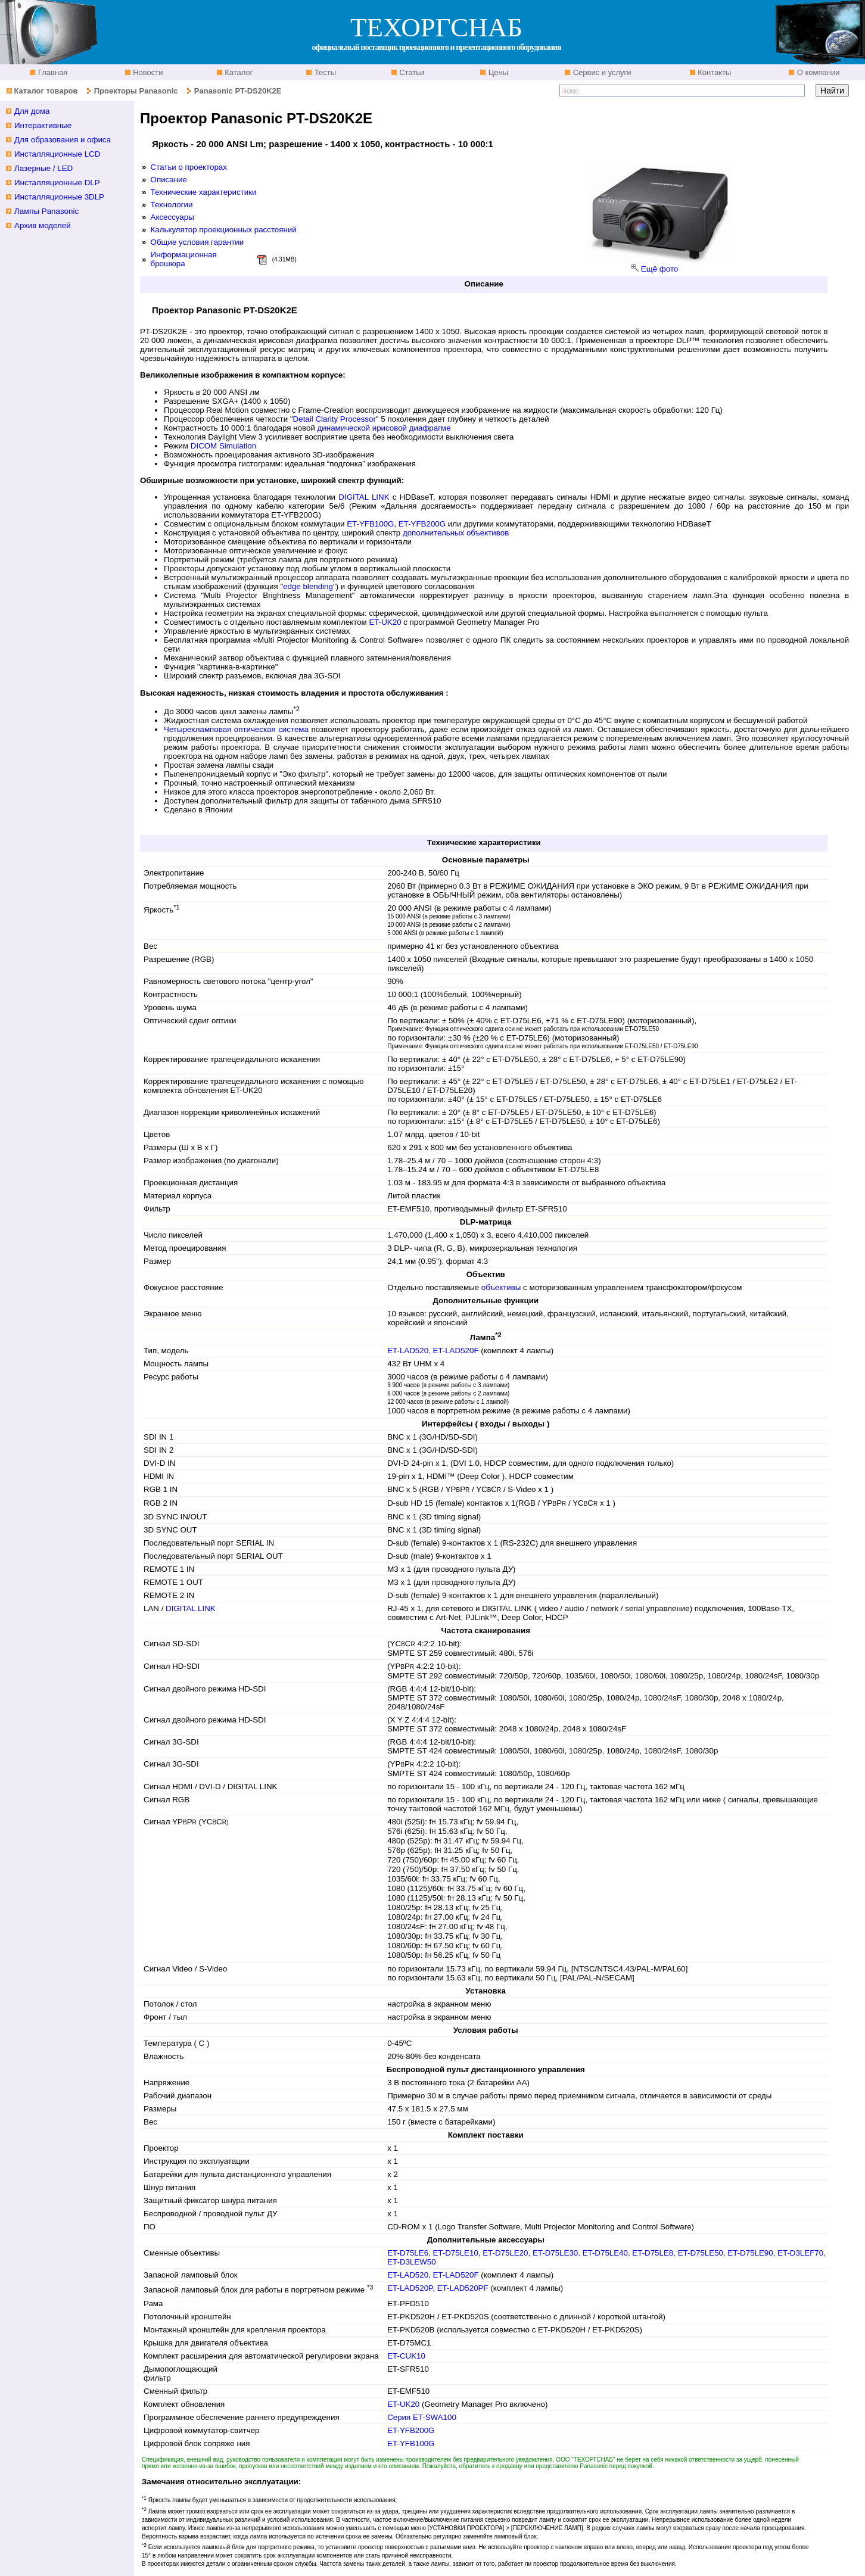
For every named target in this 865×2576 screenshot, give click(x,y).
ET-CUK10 (406, 2355)
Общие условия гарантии (197, 242)
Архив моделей (42, 225)
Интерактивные (42, 125)
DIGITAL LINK (363, 497)
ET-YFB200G (422, 523)
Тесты (324, 72)
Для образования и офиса (62, 139)
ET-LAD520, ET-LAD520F (434, 1350)
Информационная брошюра (184, 259)
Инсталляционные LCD (57, 153)
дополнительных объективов (456, 532)
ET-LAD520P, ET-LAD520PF (438, 2288)
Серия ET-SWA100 (421, 2417)
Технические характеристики (204, 192)
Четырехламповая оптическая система (236, 729)
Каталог (238, 72)
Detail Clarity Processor (334, 419)
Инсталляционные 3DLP (59, 196)
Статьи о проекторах (189, 167)
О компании (817, 72)
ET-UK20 (385, 622)
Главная (51, 72)
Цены (497, 72)
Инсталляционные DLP (57, 182)
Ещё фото (659, 268)
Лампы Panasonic (46, 211)
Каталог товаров (45, 90)
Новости (147, 72)
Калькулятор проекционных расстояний (224, 229)
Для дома (32, 111)
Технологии (172, 204)
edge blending (308, 586)
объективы (501, 1287)
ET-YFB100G (370, 523)
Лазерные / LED (43, 168)
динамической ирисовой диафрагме (384, 427)
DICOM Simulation (223, 445)
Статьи (411, 72)
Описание (169, 179)
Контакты (714, 72)
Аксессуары (172, 217)
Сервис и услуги (601, 72)
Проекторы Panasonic (136, 90)
